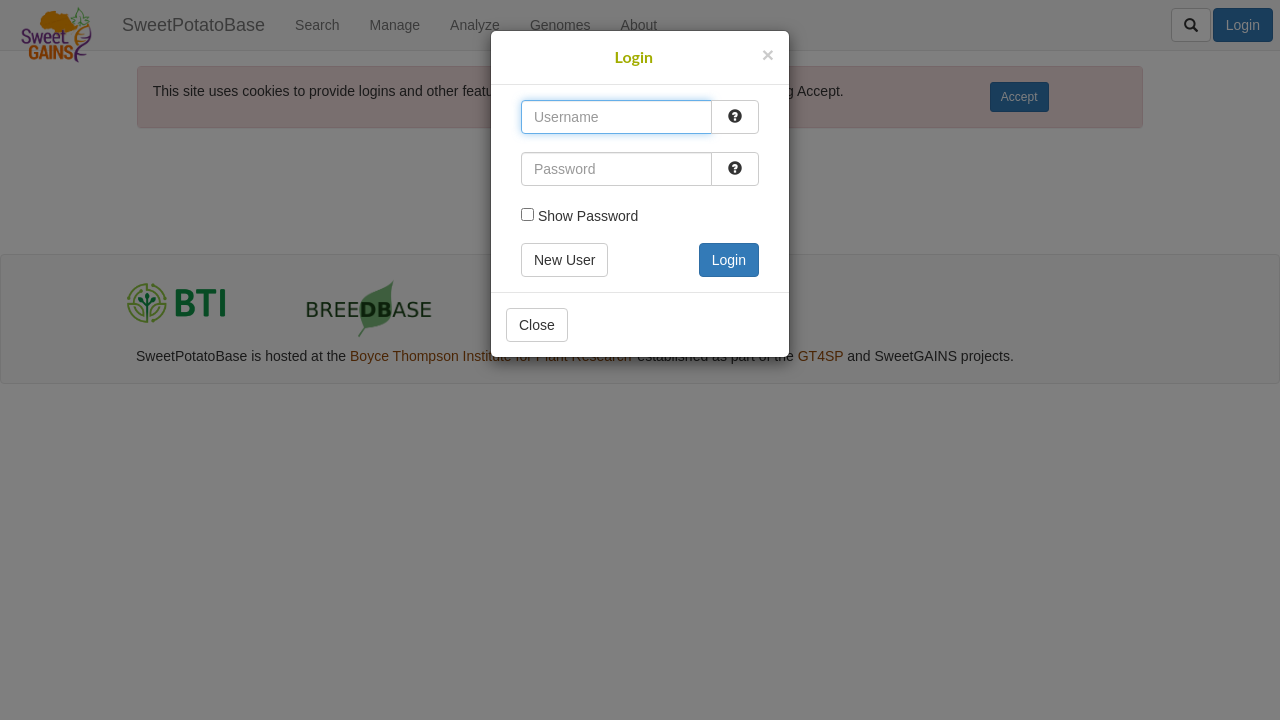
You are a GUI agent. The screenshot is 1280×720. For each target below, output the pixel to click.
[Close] (768, 54)
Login (729, 260)
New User (564, 260)
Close (537, 325)
